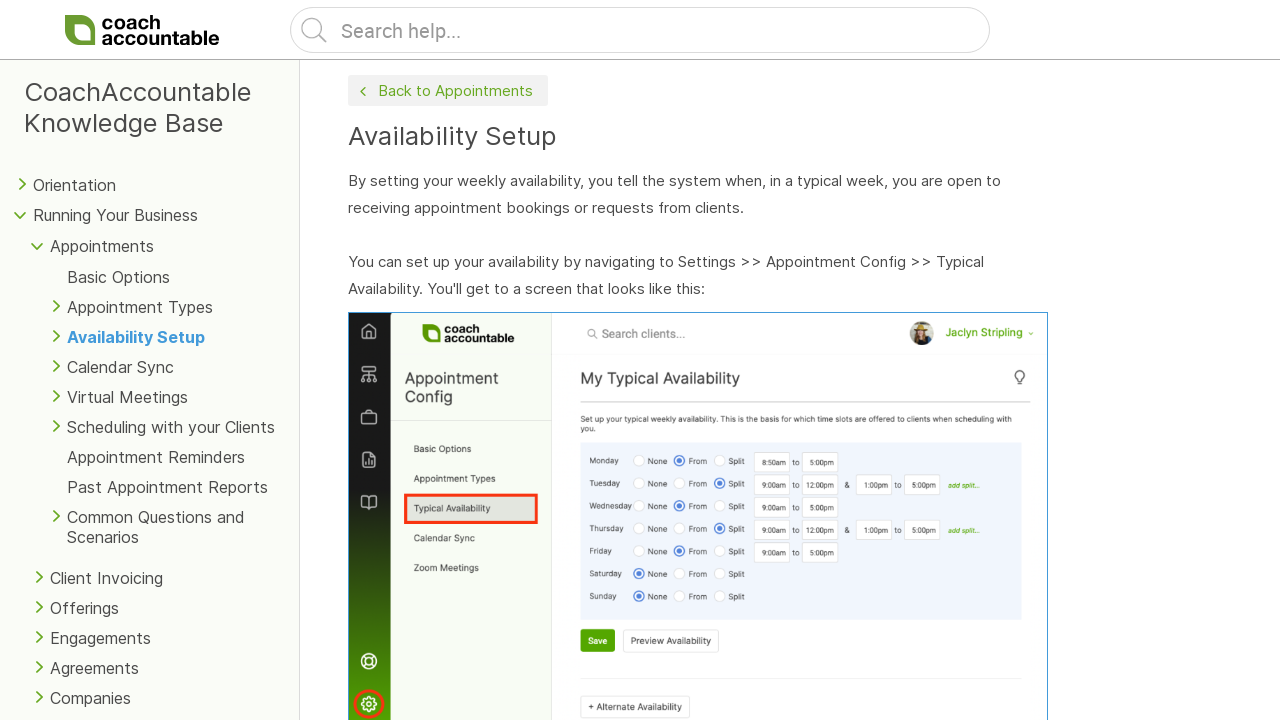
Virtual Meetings (127, 397)
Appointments (102, 246)
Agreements (94, 668)
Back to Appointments (444, 91)
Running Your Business (115, 215)
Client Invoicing (106, 578)
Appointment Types (140, 307)
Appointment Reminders (156, 457)
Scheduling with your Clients (171, 427)
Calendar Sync (120, 367)
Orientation (74, 185)
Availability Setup (136, 337)
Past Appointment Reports (167, 487)
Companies (90, 698)
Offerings (84, 608)
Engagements (100, 638)
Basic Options (118, 277)
